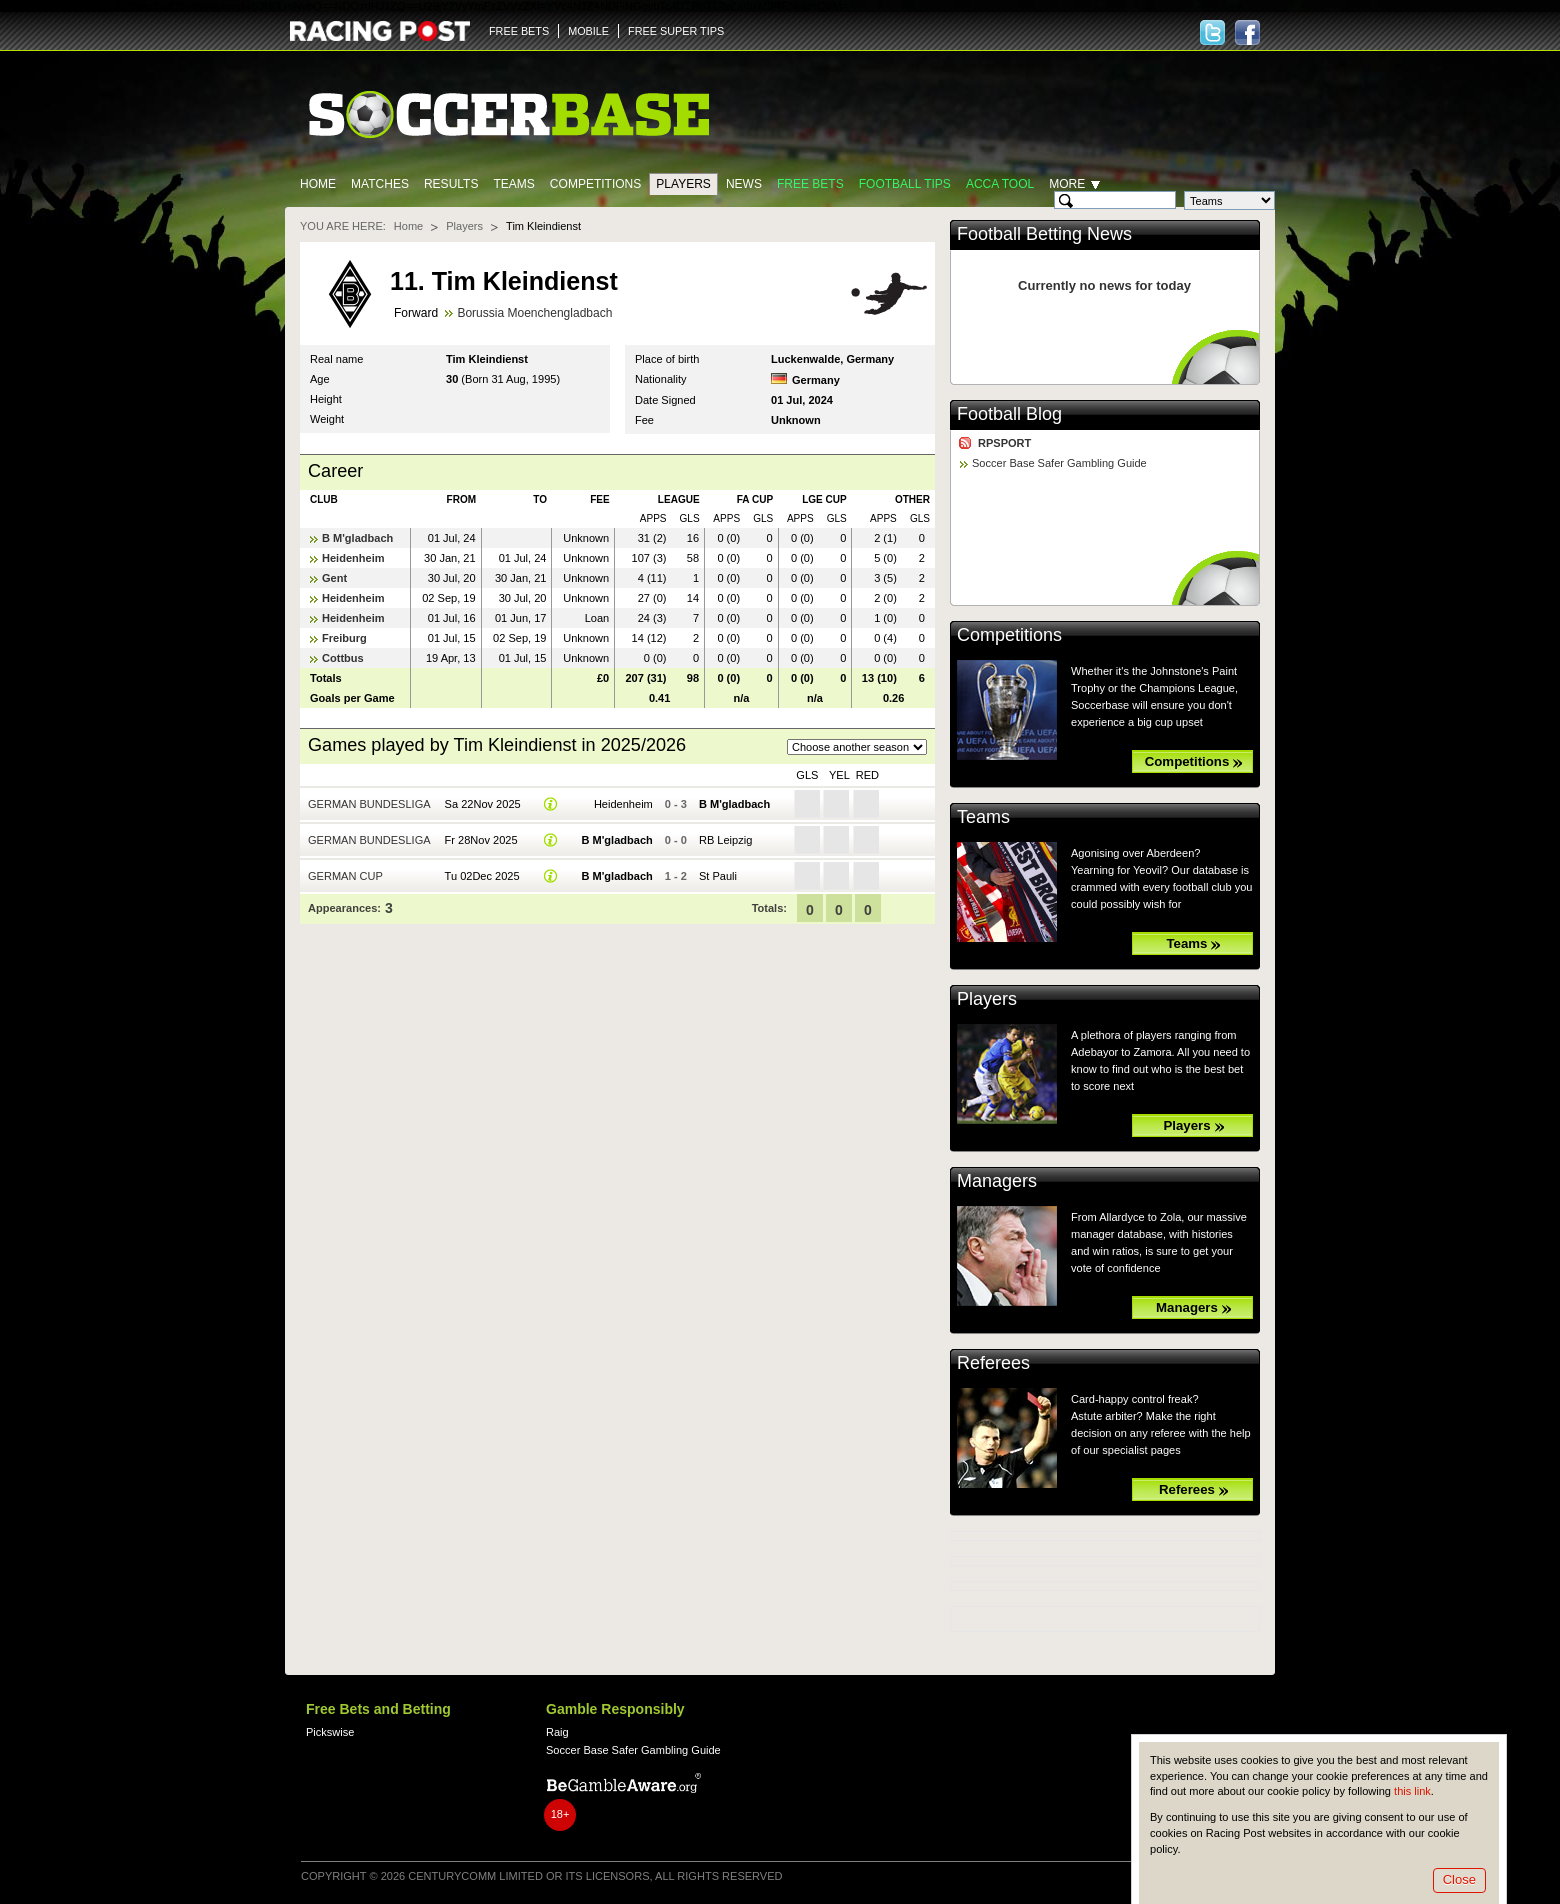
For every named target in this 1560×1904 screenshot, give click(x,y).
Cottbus (343, 658)
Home (318, 184)
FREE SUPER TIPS (676, 31)
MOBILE (588, 31)
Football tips (905, 184)
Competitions (595, 184)
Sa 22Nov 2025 (483, 804)
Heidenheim (353, 558)
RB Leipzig (725, 840)
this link (1412, 1791)
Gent (334, 578)
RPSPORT (1004, 443)
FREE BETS (519, 31)
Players (683, 184)
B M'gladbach (357, 538)
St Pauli (718, 876)
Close (1459, 1879)
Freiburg (344, 638)
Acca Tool (1000, 184)
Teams (513, 184)
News (744, 184)
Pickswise (330, 1732)
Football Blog (1009, 414)
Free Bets (810, 184)
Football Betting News (1044, 234)
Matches (380, 184)
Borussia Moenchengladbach (534, 313)
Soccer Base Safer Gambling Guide (1059, 463)
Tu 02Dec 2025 (482, 876)
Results (451, 184)
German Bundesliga (369, 804)
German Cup (345, 876)
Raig (557, 1732)
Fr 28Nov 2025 (481, 840)
